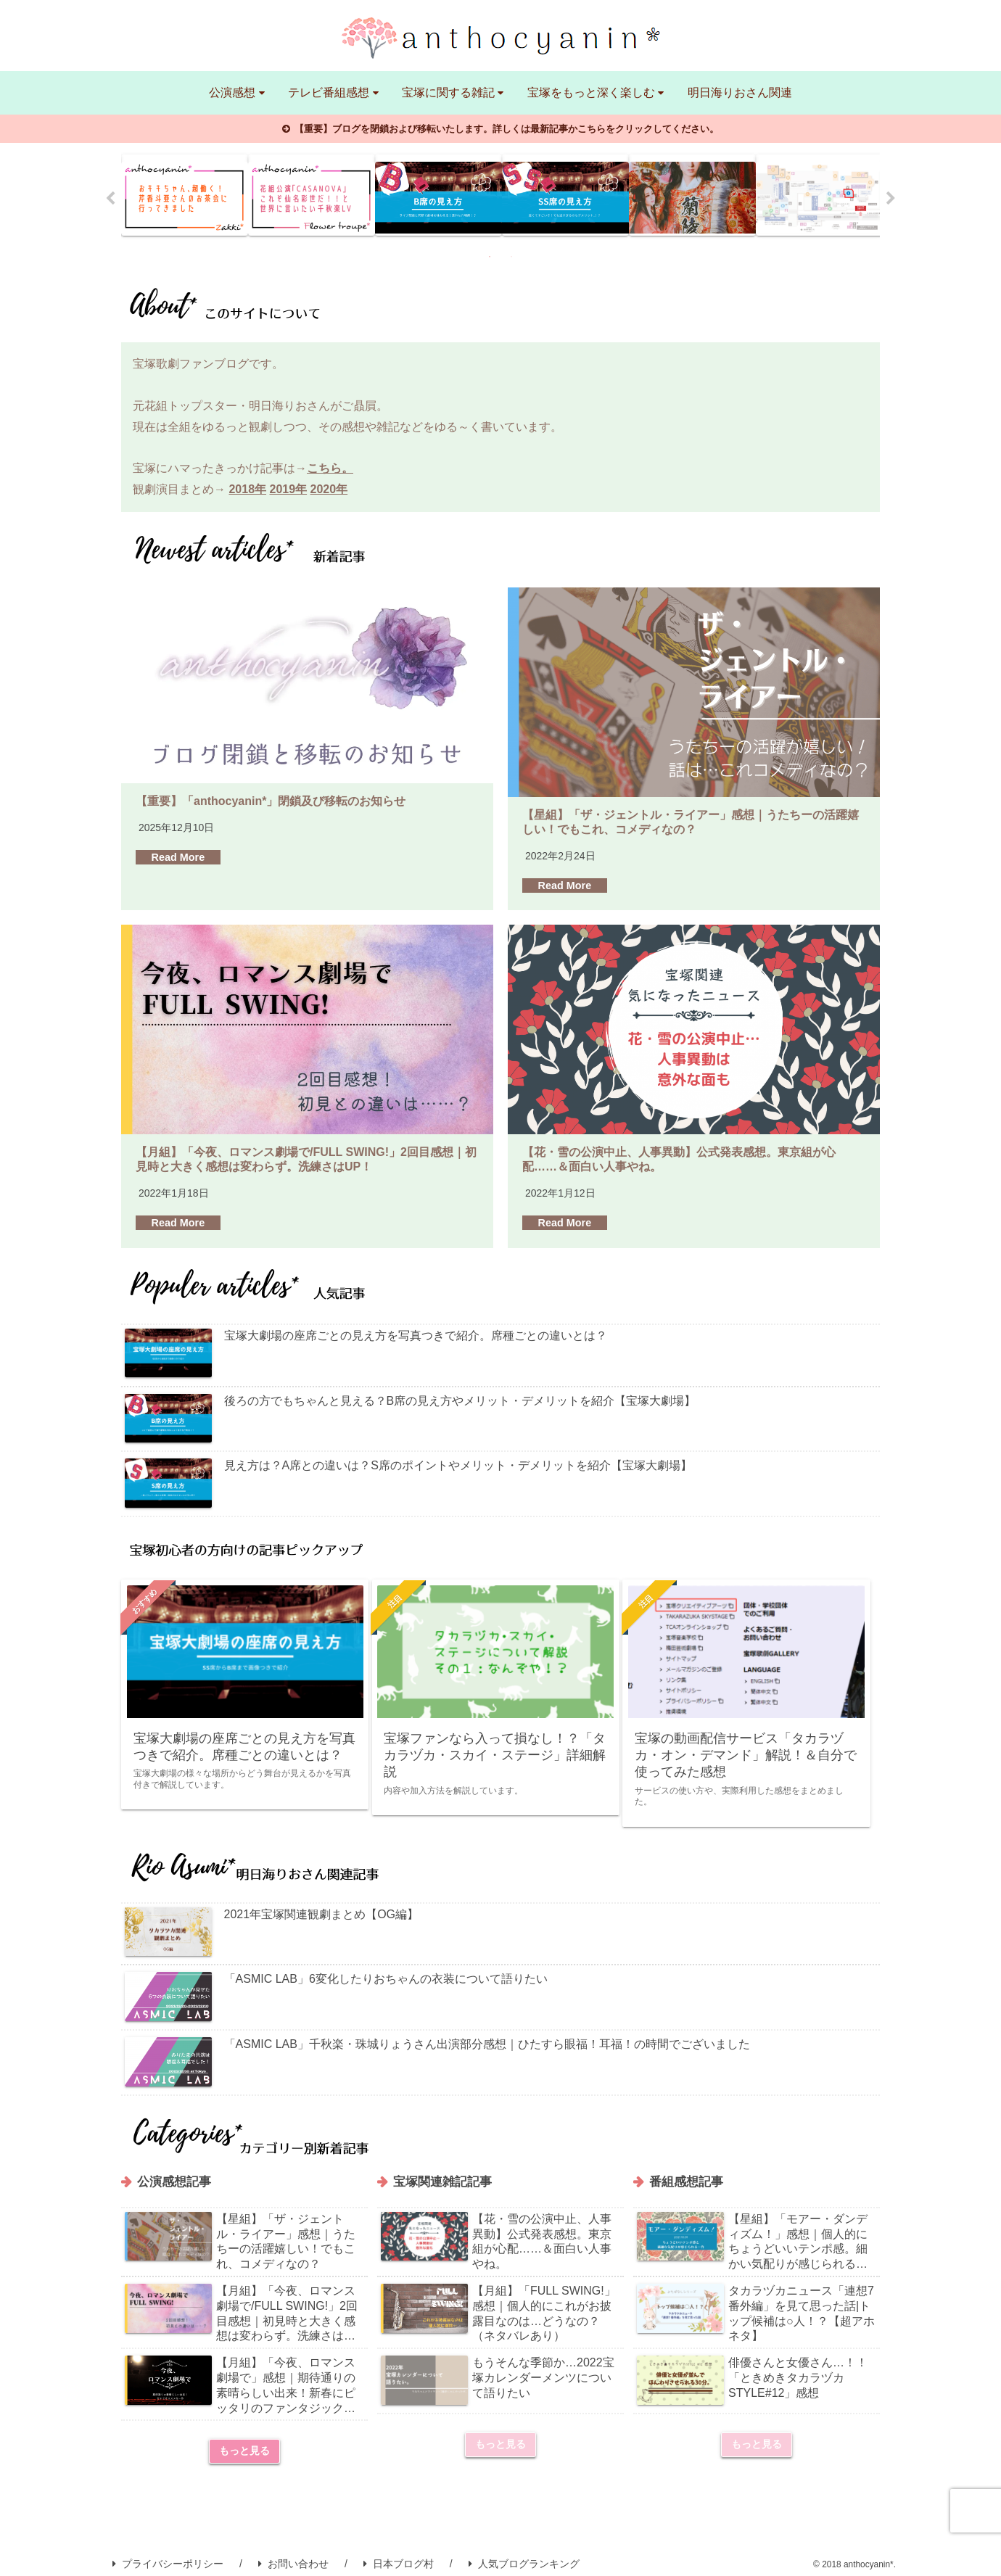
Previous (110, 198)
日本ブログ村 (398, 2554)
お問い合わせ (293, 2554)
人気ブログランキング (524, 2554)
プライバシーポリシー (167, 2554)
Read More (178, 857)
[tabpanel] (184, 195)
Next (890, 198)
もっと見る (244, 2441)
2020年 (329, 489)
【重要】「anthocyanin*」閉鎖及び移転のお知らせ (270, 801)
